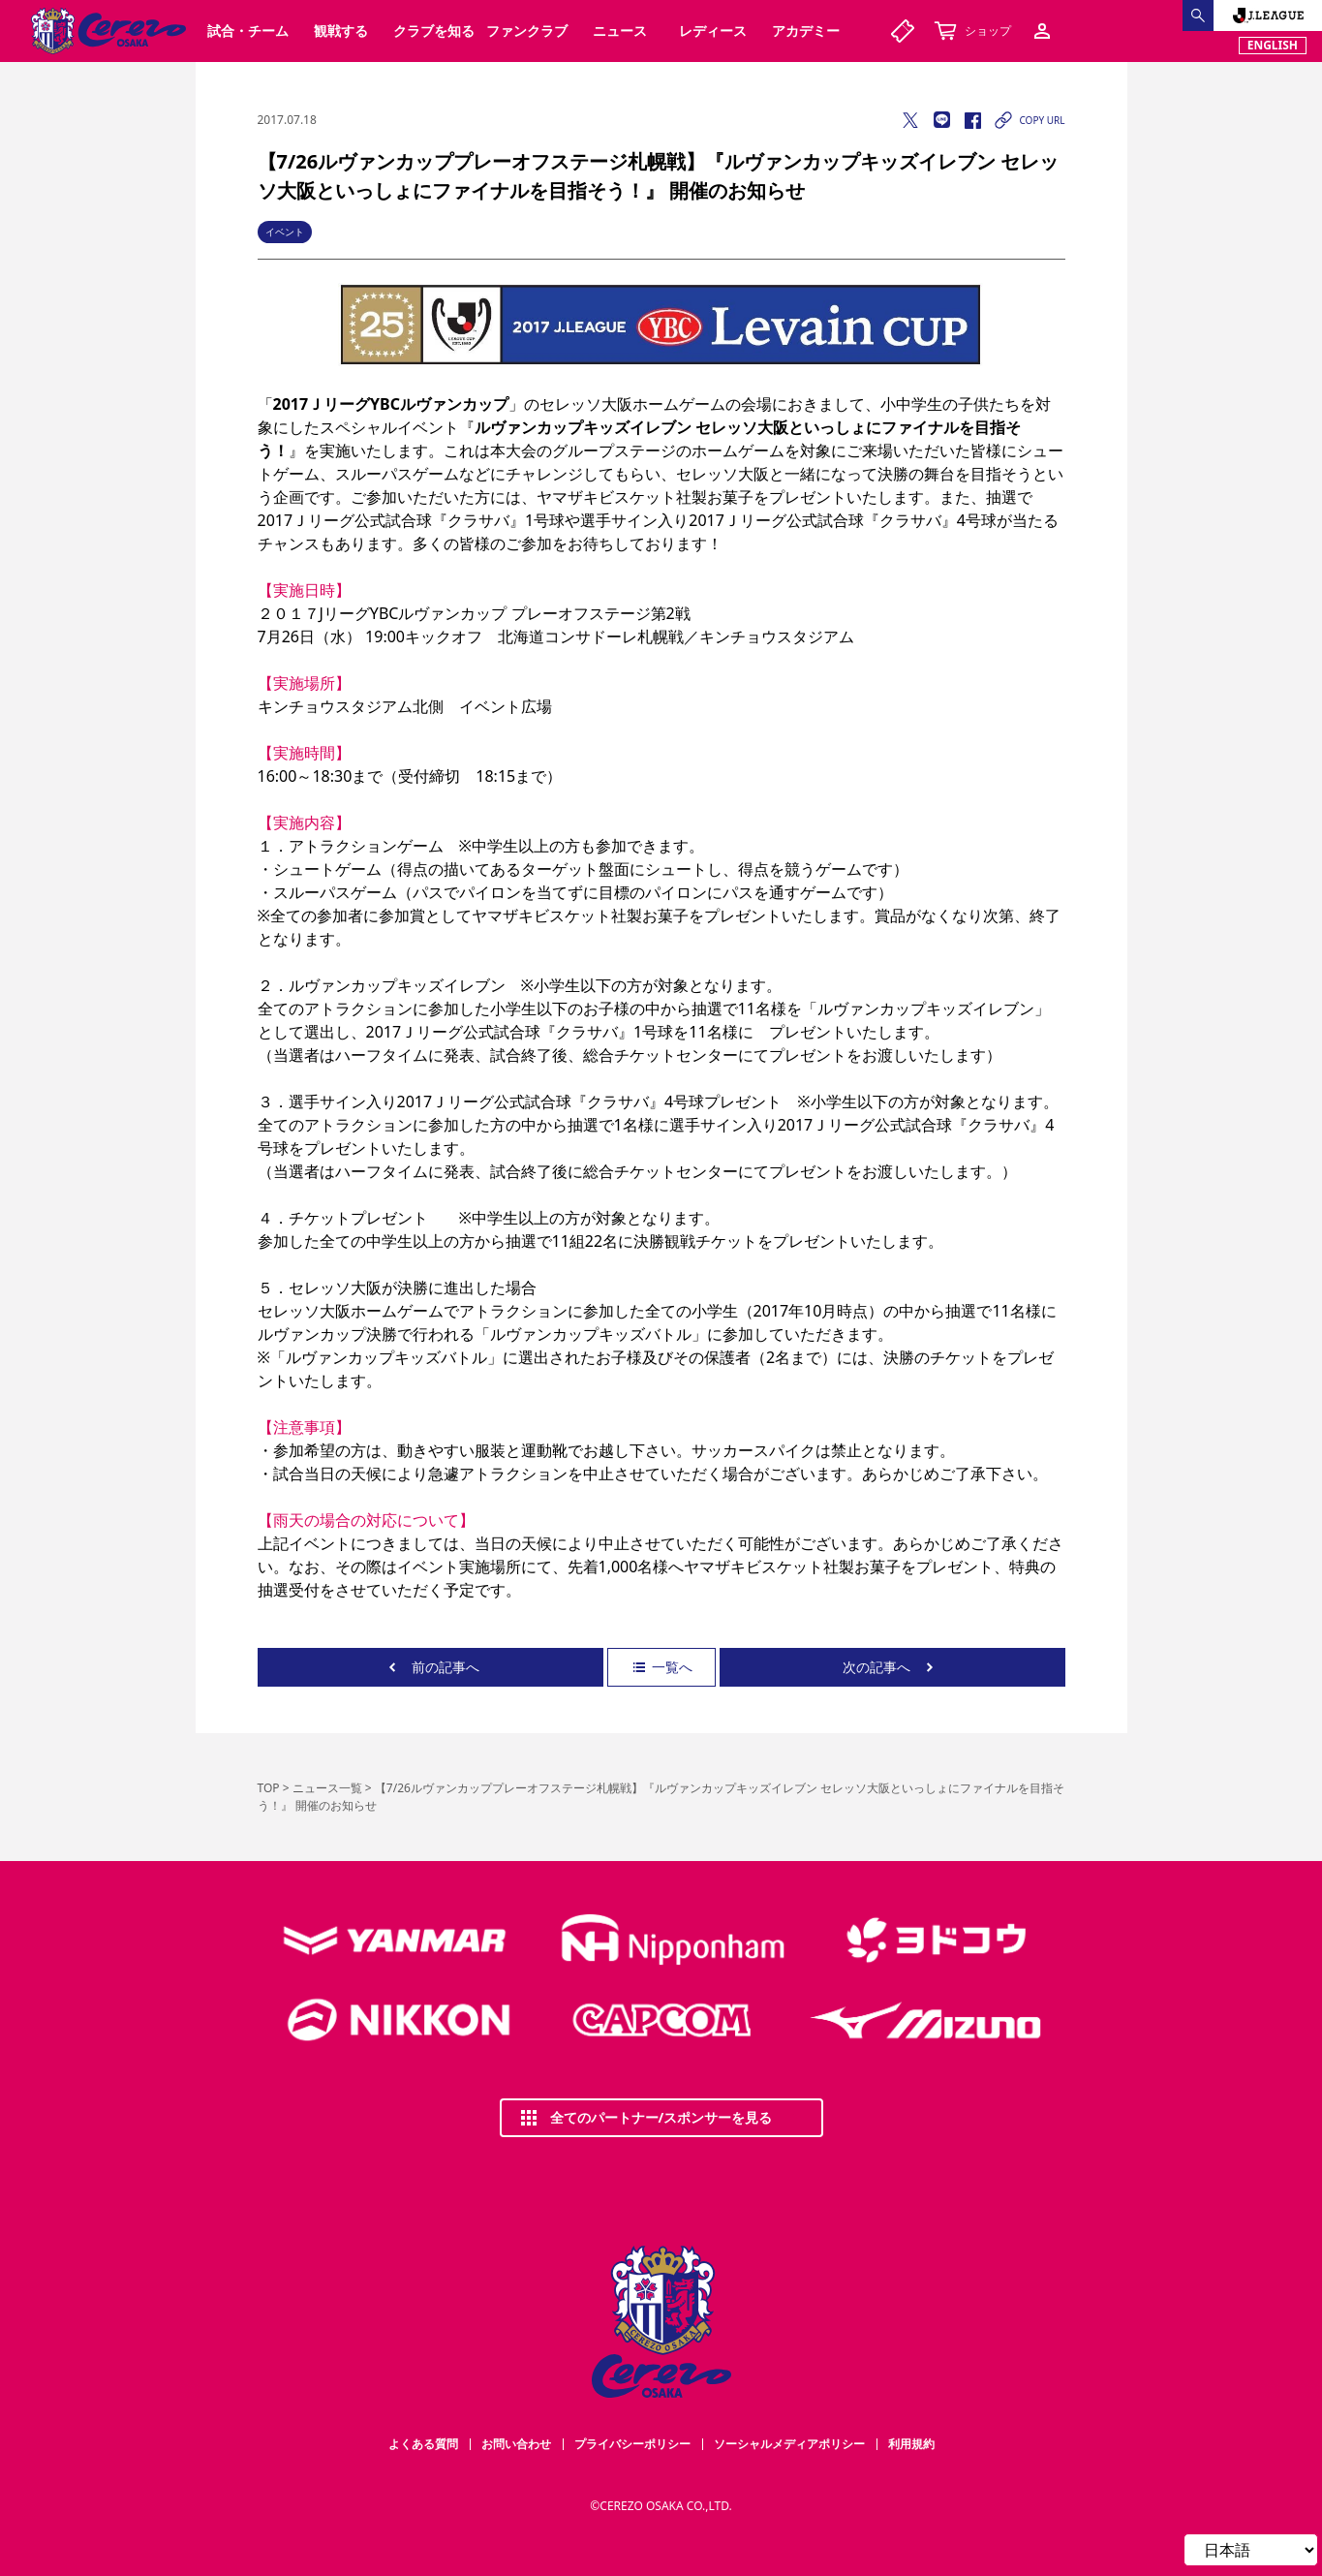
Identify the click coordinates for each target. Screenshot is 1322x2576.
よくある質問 (423, 2444)
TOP (269, 1788)
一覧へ (661, 1667)
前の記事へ (430, 1667)
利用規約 (911, 2444)
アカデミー (806, 30)
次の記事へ (892, 1667)
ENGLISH (1272, 45)
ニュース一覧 (327, 1788)
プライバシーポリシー (632, 2444)
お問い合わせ (516, 2444)
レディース (713, 30)
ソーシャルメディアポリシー (789, 2444)
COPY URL (1028, 120)
